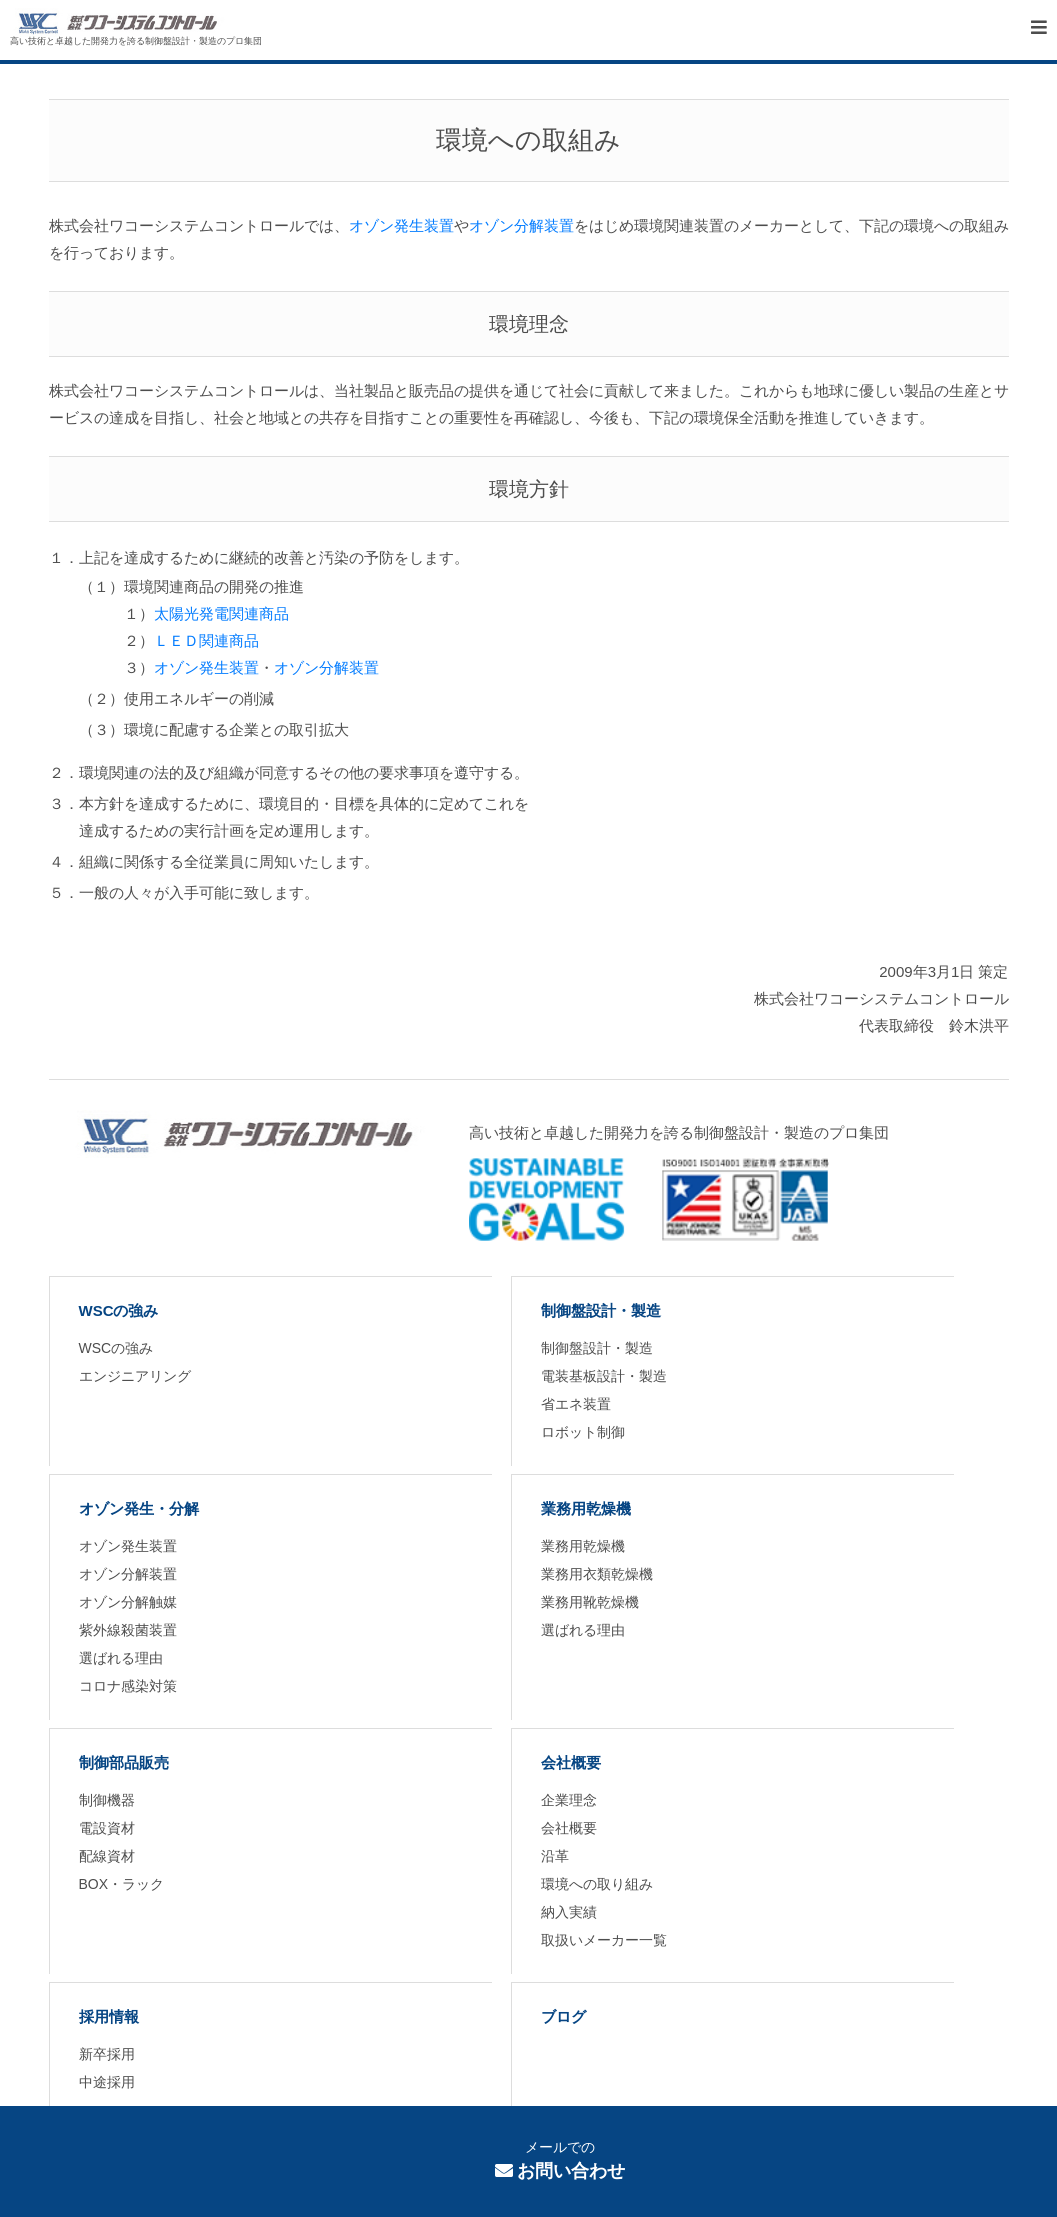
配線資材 (107, 1856)
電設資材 (107, 1828)
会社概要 (571, 1762)
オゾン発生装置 (401, 225)
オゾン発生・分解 (139, 1508)
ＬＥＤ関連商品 (206, 640)
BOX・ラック (122, 1884)
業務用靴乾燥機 (590, 1602)
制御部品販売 (124, 1762)
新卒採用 (107, 2054)
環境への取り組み (597, 1884)
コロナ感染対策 (128, 1686)
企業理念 (569, 1800)
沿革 (555, 1856)
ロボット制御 (583, 1432)
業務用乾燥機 (586, 1508)
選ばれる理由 (121, 1658)
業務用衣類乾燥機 (597, 1574)
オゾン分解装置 (521, 225)
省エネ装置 (576, 1404)
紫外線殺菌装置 (128, 1630)
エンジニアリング (135, 1376)
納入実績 (569, 1912)
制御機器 (107, 1800)
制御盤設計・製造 (601, 1310)
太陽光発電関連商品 (221, 613)
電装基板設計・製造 (604, 1376)
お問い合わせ (560, 2171)
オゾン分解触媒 (128, 1602)
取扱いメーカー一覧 (604, 1940)
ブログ (563, 2016)
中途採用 (107, 2082)
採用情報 (109, 2016)
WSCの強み (119, 1310)
